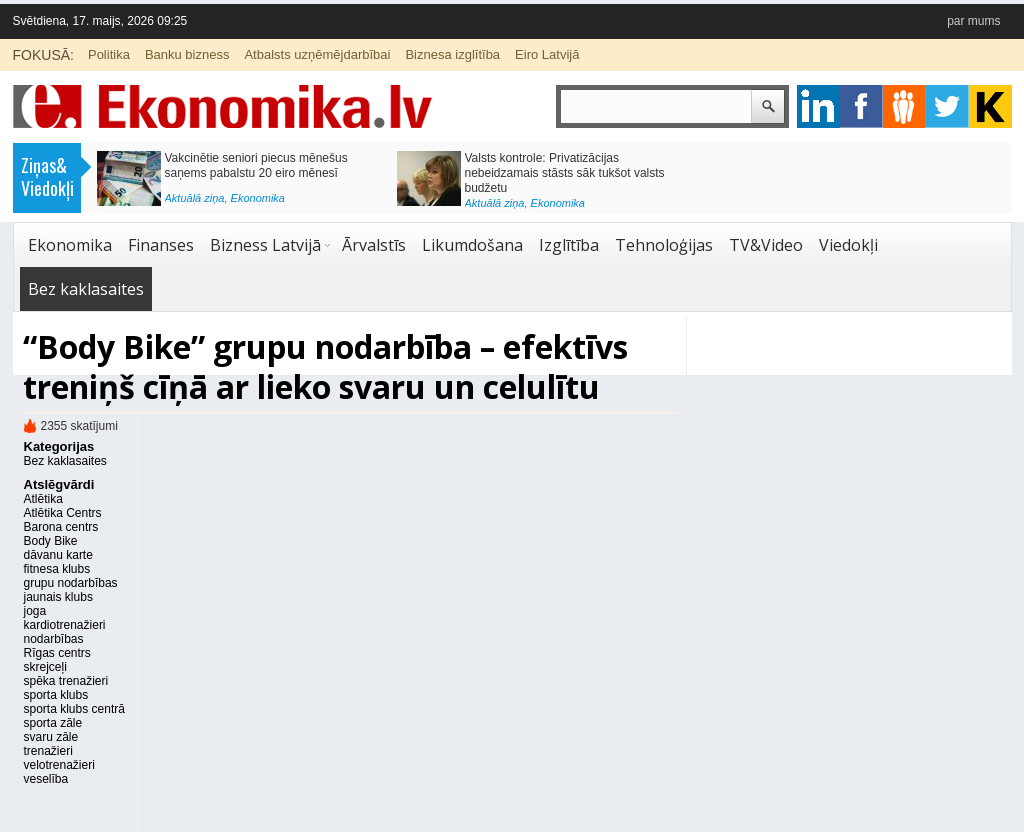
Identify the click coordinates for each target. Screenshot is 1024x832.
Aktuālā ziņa (195, 198)
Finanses (161, 245)
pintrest (904, 106)
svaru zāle (51, 737)
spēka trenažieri (66, 681)
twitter (947, 106)
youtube (990, 106)
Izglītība (569, 245)
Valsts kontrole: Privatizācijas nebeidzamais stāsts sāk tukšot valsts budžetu (565, 173)
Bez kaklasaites (86, 289)
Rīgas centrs (57, 653)
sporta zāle (53, 723)
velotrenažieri (59, 765)
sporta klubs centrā (74, 709)
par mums (973, 21)
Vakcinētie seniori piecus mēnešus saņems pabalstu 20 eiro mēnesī (256, 165)
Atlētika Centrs (63, 513)
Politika (109, 54)
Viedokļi (848, 245)
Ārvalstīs (374, 245)
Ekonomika (258, 198)
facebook (861, 106)
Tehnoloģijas (664, 245)
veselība (46, 779)
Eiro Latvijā (547, 54)
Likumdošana (472, 245)
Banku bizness (187, 54)
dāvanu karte (58, 555)
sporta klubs (56, 695)
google (818, 106)
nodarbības (54, 639)
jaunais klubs (58, 597)
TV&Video (766, 245)
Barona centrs (61, 527)
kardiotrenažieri (65, 625)
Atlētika (43, 499)
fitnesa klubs (57, 569)
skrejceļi (45, 667)
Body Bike (51, 541)
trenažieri (48, 751)
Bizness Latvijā (265, 245)
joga (35, 611)
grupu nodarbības (71, 583)
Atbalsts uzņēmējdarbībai (317, 54)
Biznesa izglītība (452, 54)
